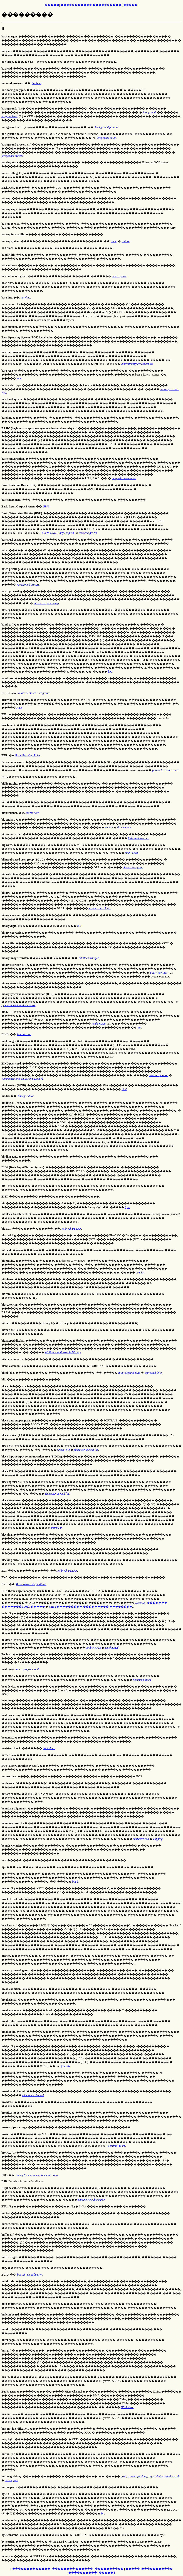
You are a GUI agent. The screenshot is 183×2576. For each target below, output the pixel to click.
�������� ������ (72, 2568)
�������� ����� (31, 2568)
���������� (109, 2568)
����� (132, 2568)
